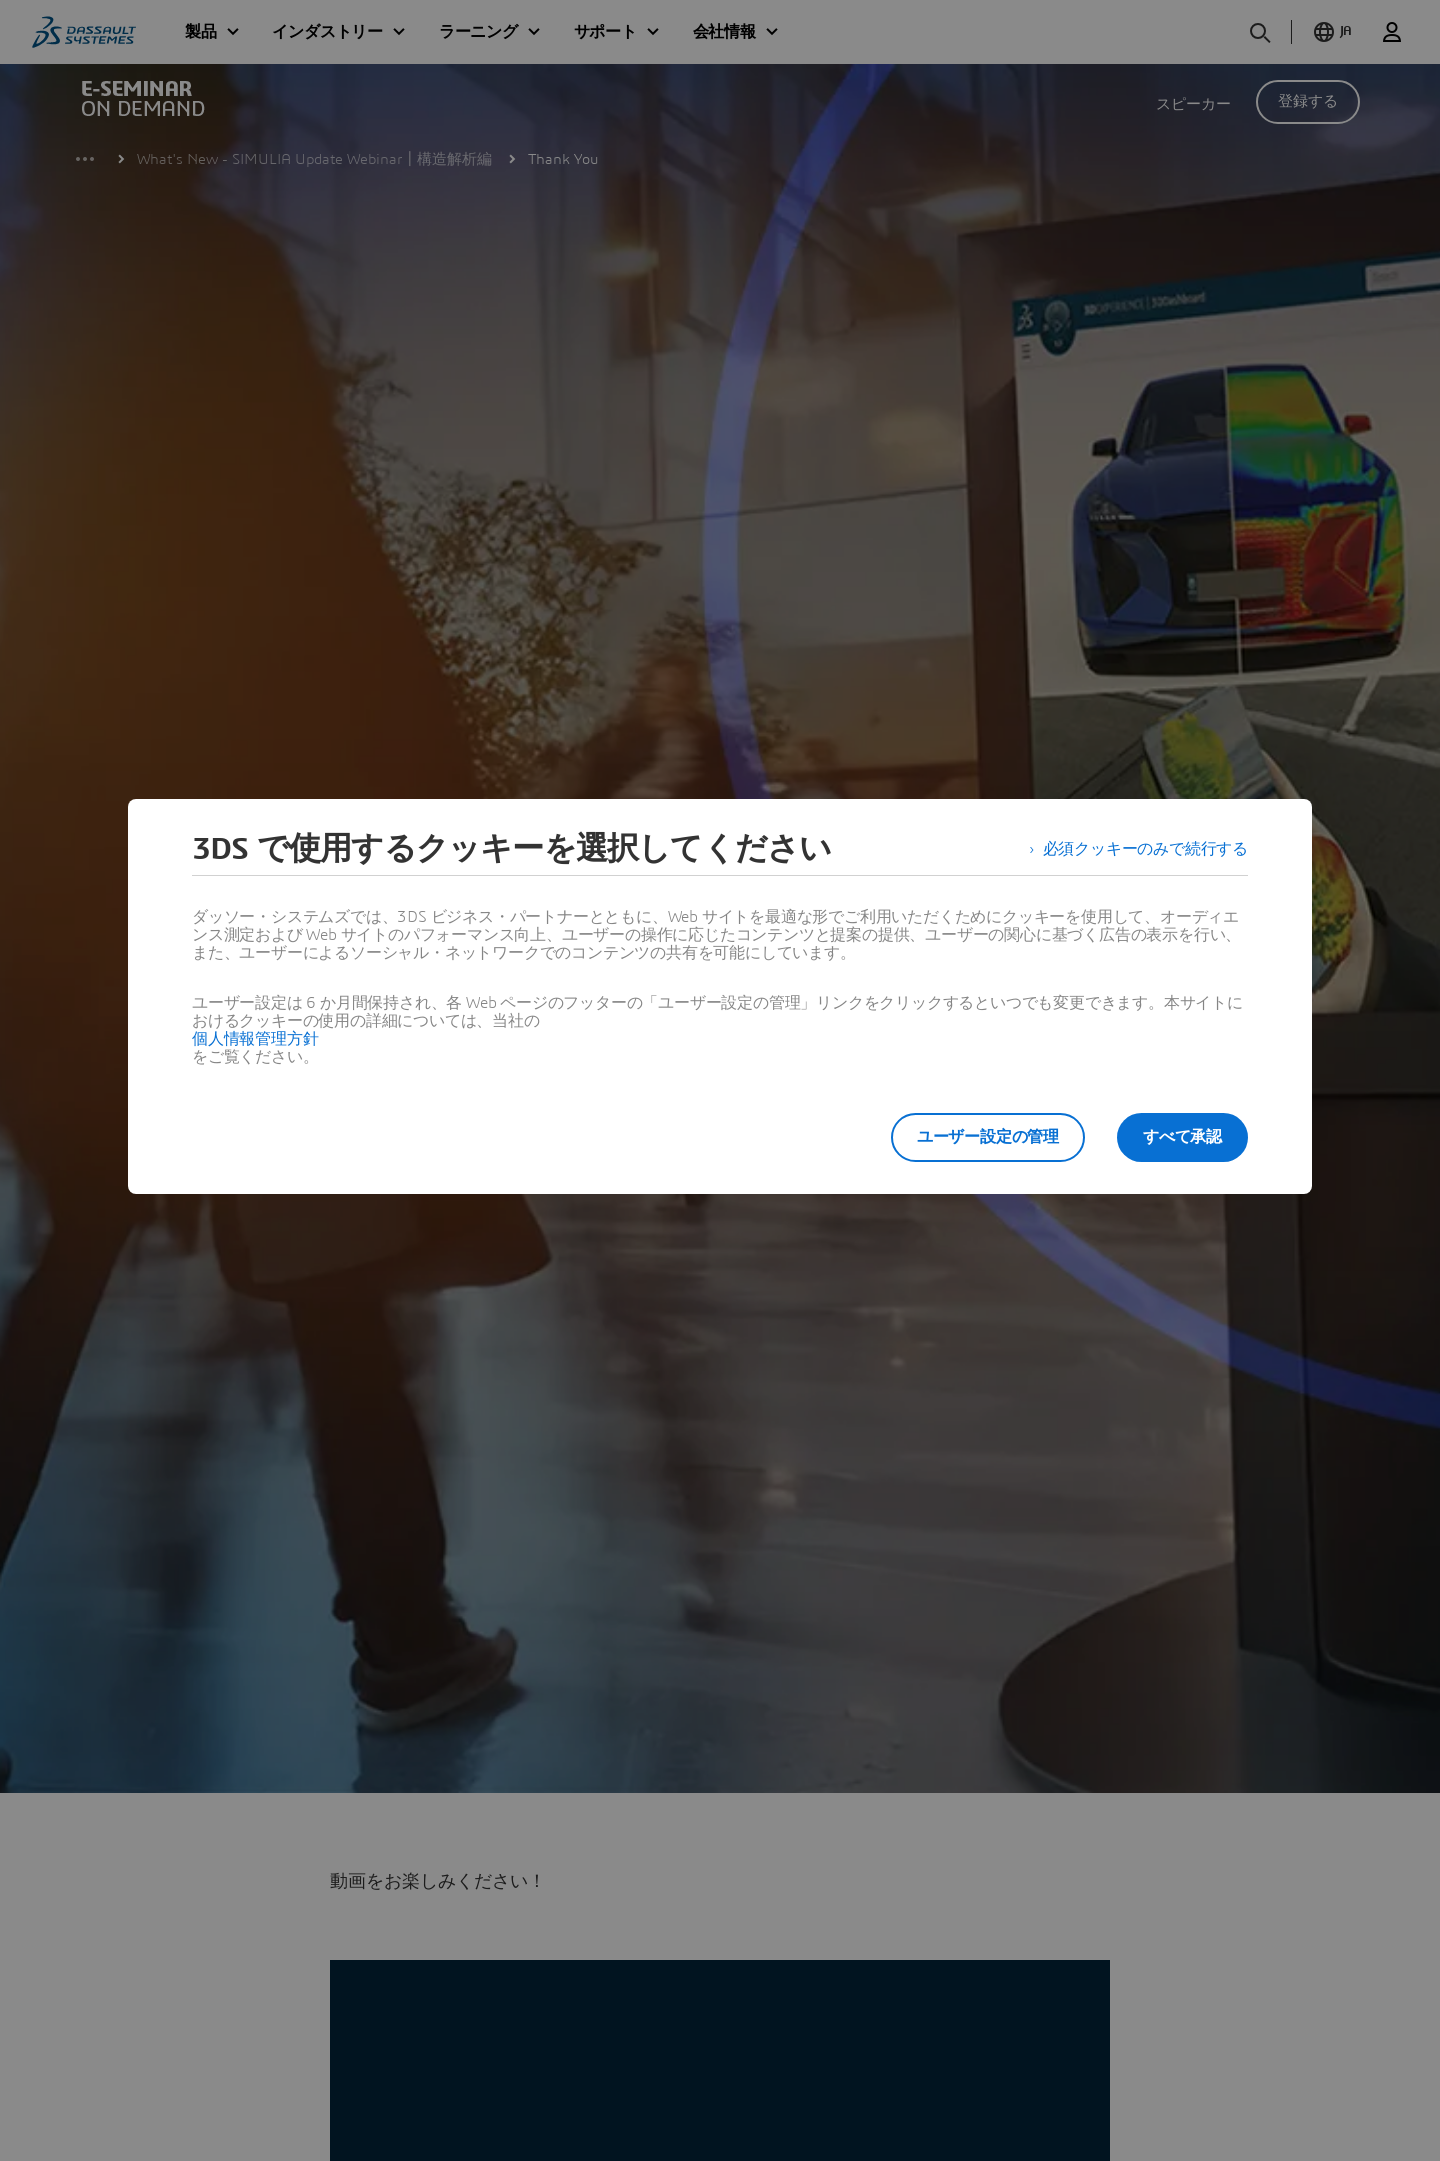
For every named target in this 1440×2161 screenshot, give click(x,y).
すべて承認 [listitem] (1182, 1137)
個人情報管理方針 (255, 1039)
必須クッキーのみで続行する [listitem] (1145, 849)
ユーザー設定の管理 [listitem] (988, 1137)
